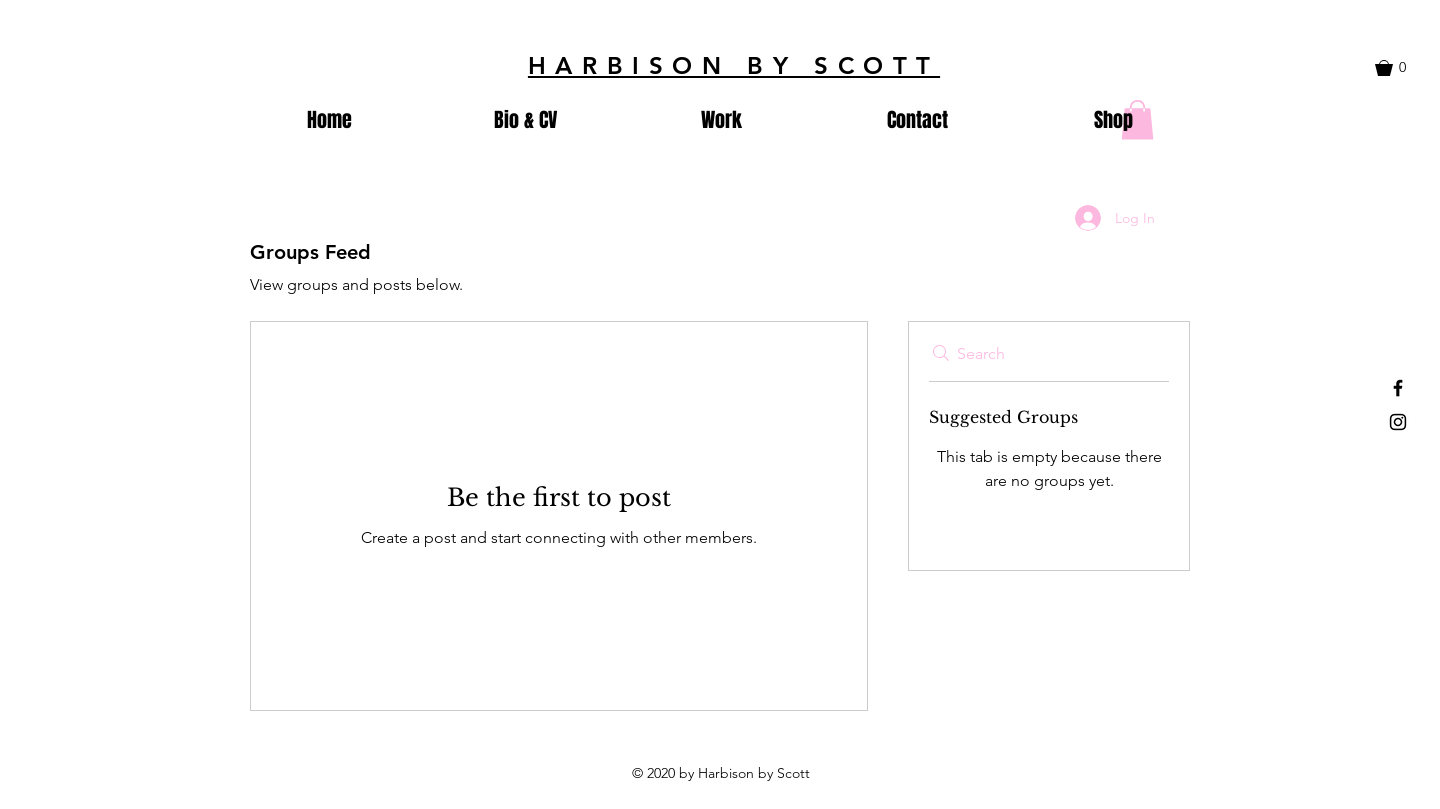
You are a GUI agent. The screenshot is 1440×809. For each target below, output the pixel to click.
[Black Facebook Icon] (1398, 388)
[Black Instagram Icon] (1398, 422)
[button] (1400, 68)
